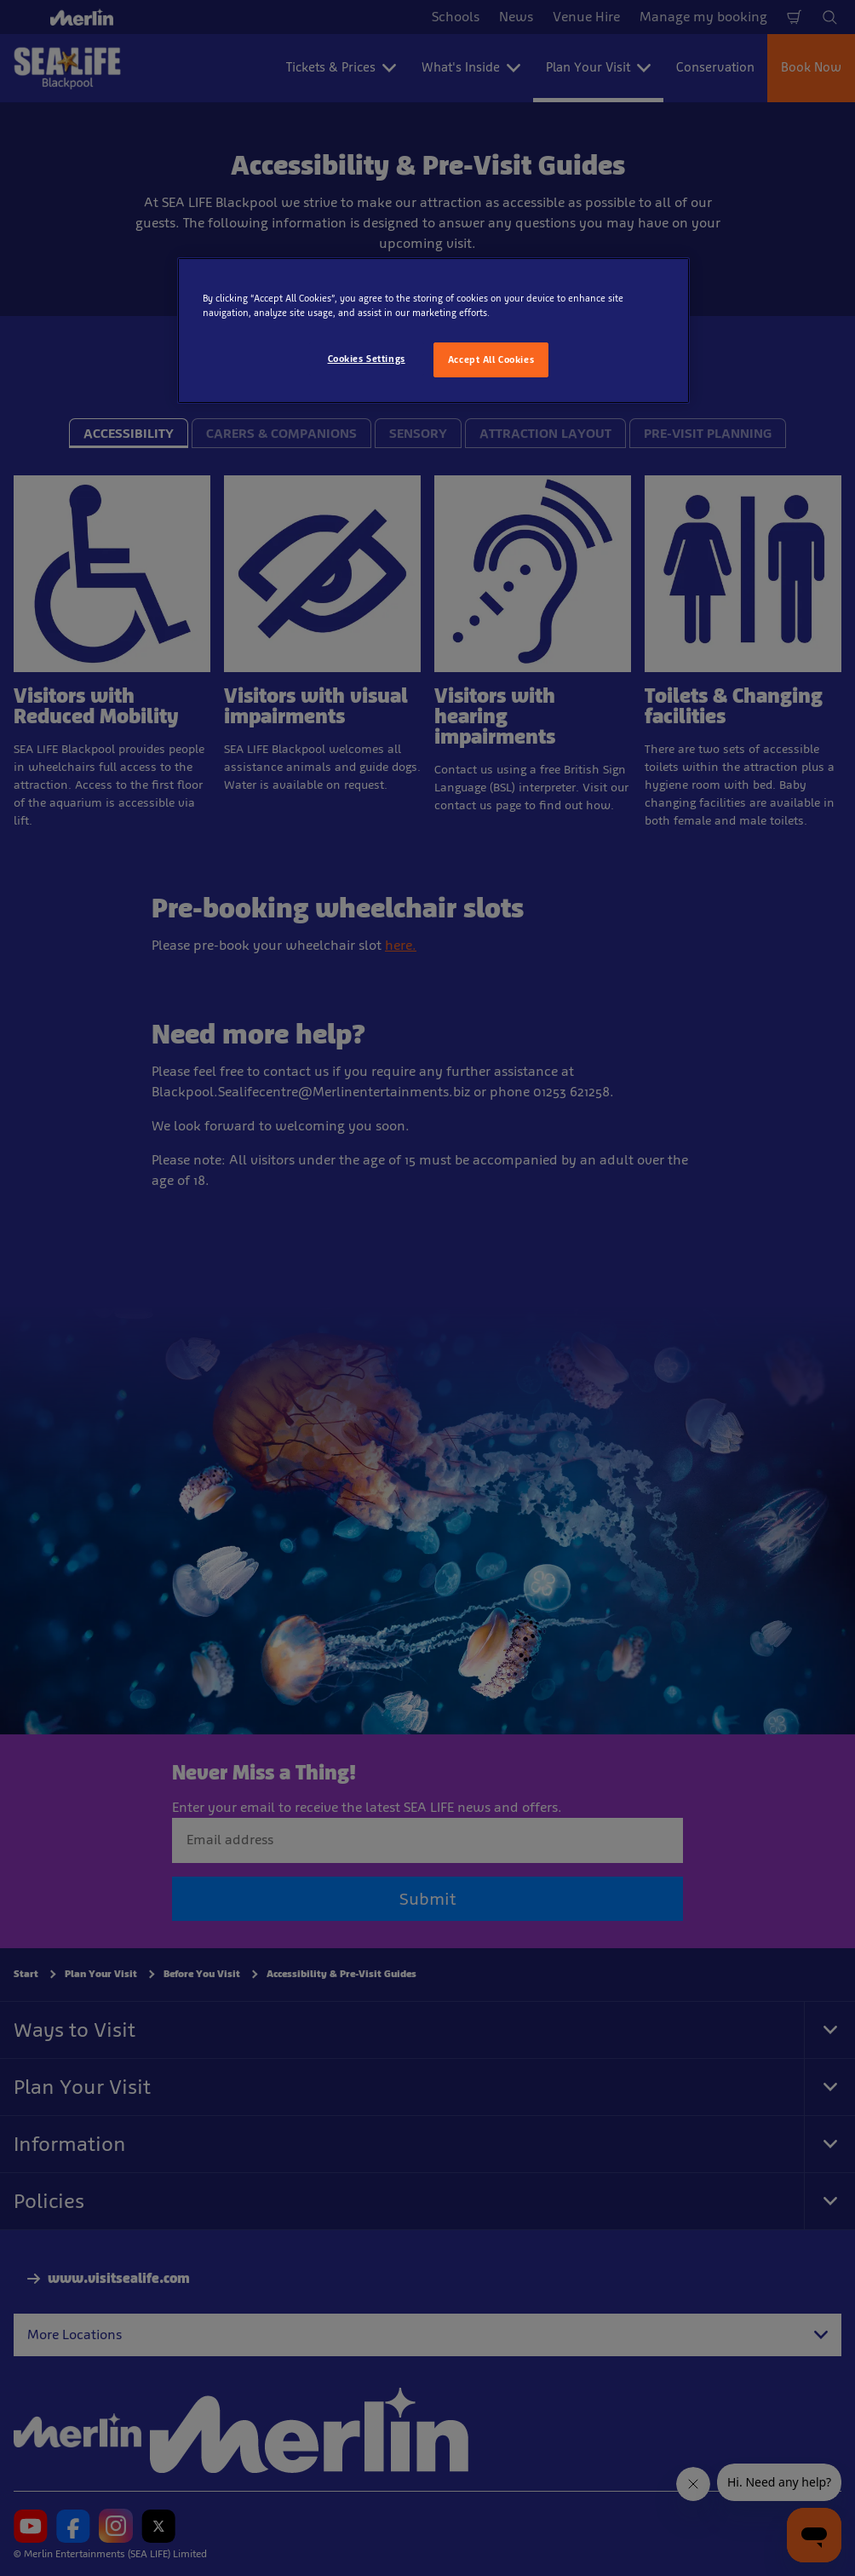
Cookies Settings (366, 359)
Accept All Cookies (491, 359)
